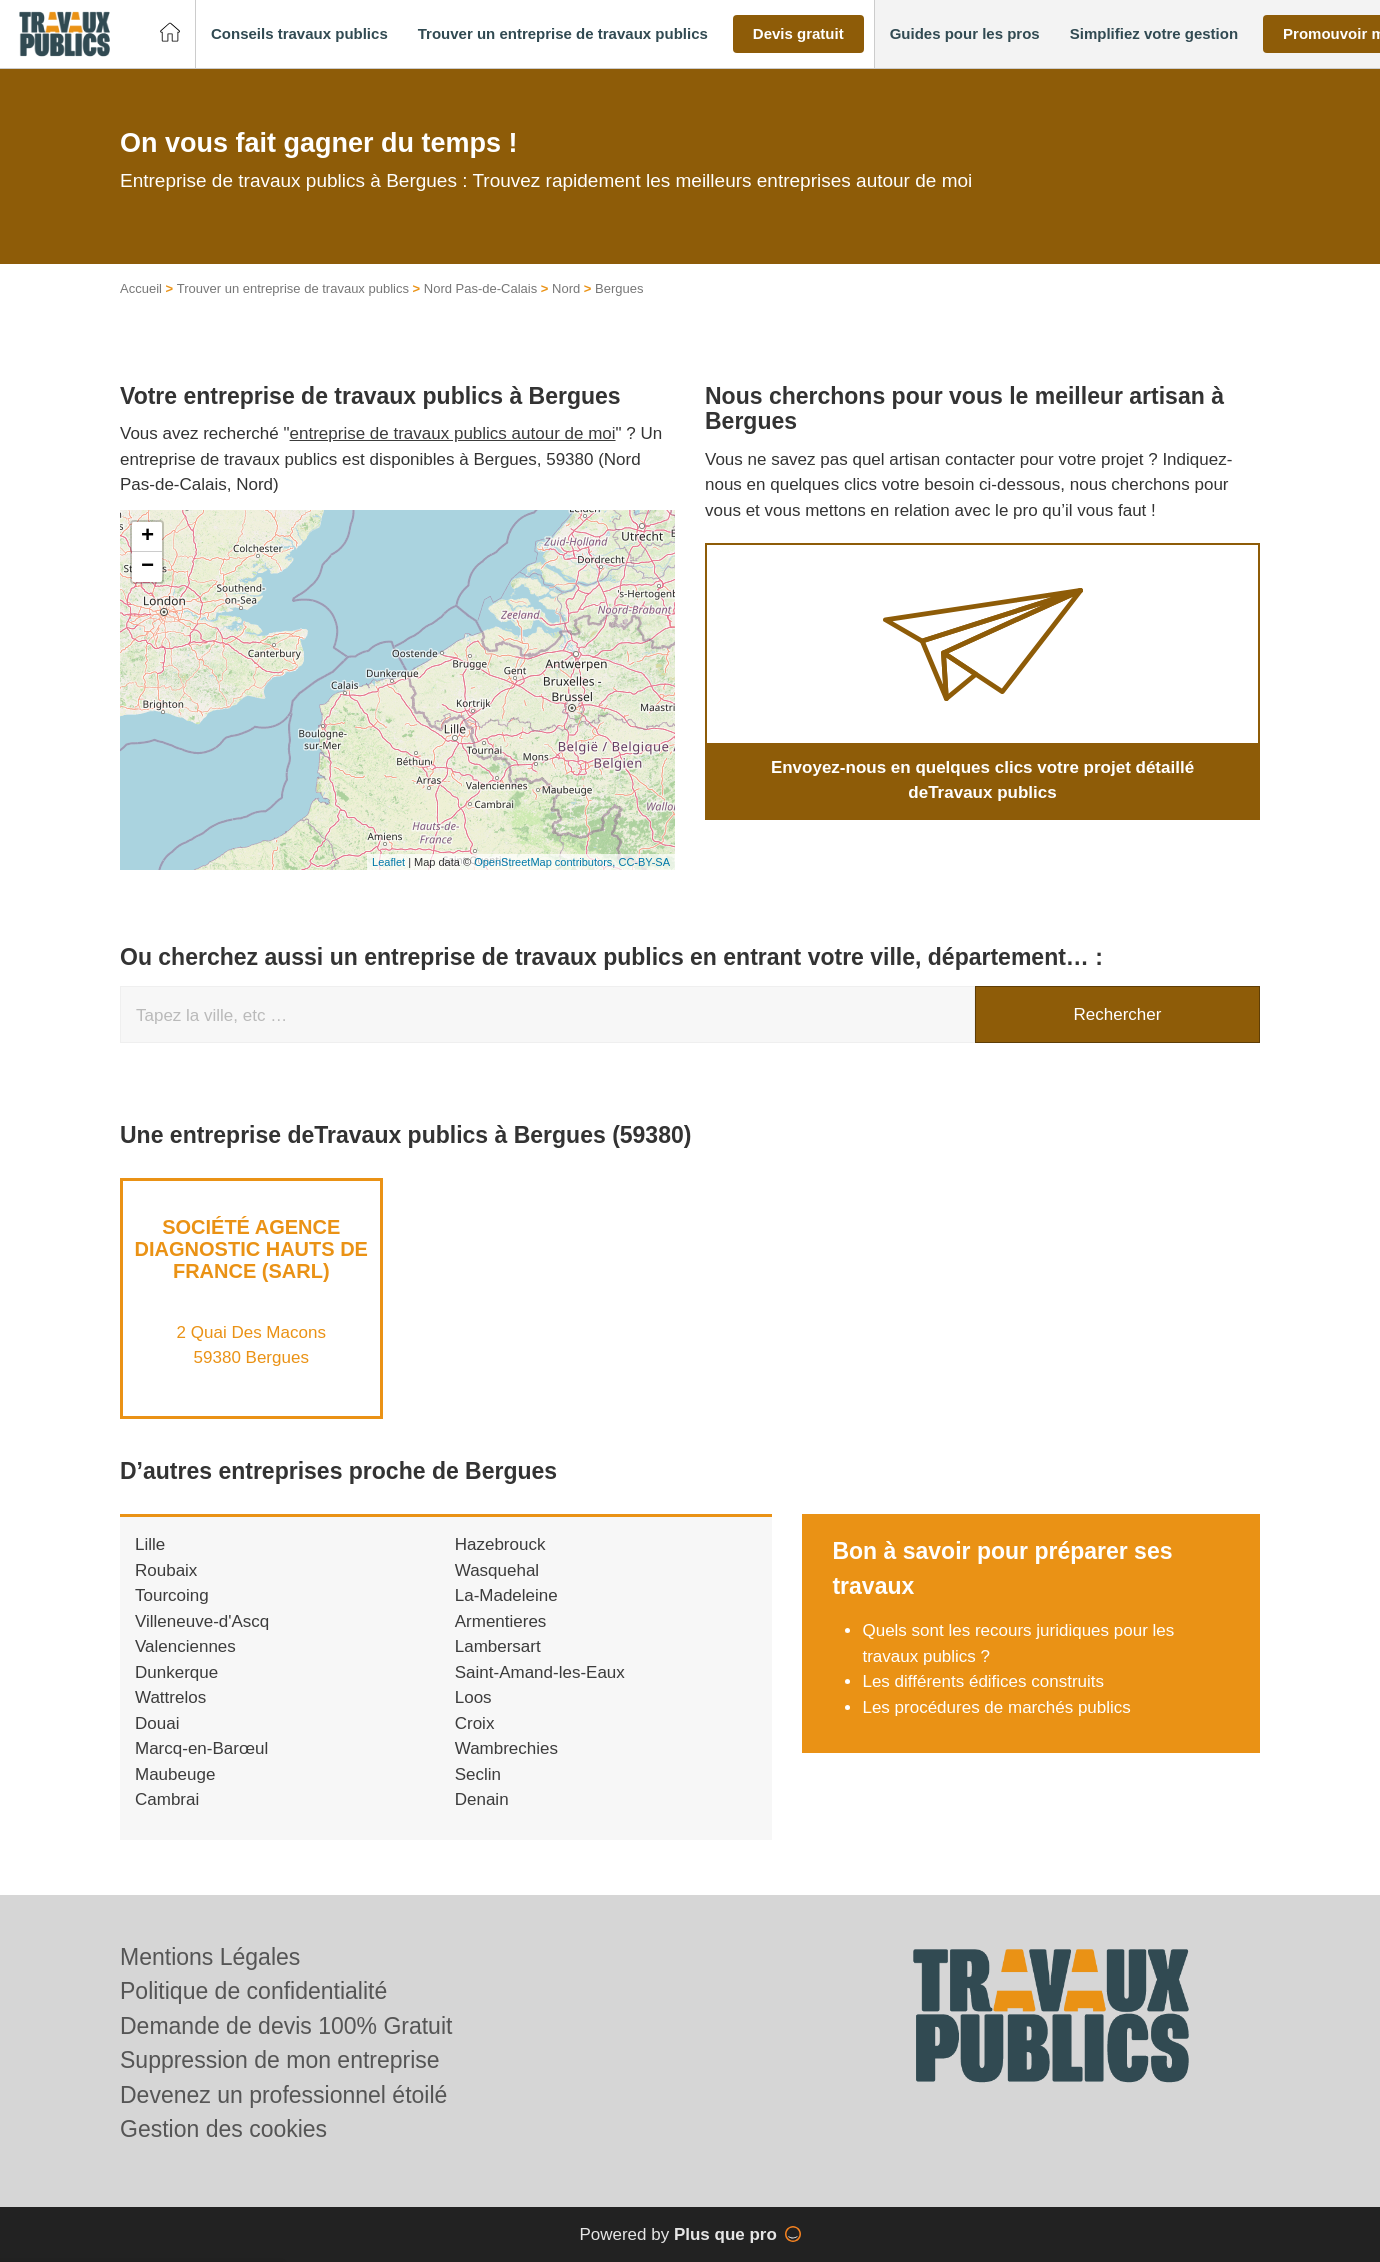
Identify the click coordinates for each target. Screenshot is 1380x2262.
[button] (299, 34)
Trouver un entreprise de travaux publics (293, 288)
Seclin (478, 1774)
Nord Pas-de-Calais (480, 288)
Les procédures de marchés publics (996, 1707)
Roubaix (166, 1570)
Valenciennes (185, 1646)
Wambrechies (506, 1748)
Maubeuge (175, 1774)
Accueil (141, 288)
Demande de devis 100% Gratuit (286, 2026)
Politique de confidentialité (253, 1991)
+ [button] (147, 537)
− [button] (147, 567)
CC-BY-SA (644, 862)
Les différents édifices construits (983, 1681)
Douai (157, 1723)
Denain (482, 1799)
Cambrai (167, 1799)
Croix (475, 1723)
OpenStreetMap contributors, (546, 862)
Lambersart (498, 1646)
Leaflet (388, 862)
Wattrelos (170, 1697)
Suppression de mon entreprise (280, 2060)
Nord (566, 288)
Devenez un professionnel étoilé (283, 2095)
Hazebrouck (500, 1544)
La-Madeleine (506, 1595)
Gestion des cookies (223, 2129)
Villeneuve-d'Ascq (202, 1621)
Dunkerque (176, 1672)
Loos (473, 1697)
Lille (150, 1544)
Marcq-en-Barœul (201, 1748)
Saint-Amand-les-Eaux (540, 1672)
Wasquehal (497, 1570)
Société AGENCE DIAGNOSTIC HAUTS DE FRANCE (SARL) (251, 1249)
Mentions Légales (210, 1957)
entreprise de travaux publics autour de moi (453, 433)
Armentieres (501, 1621)
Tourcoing (172, 1595)
